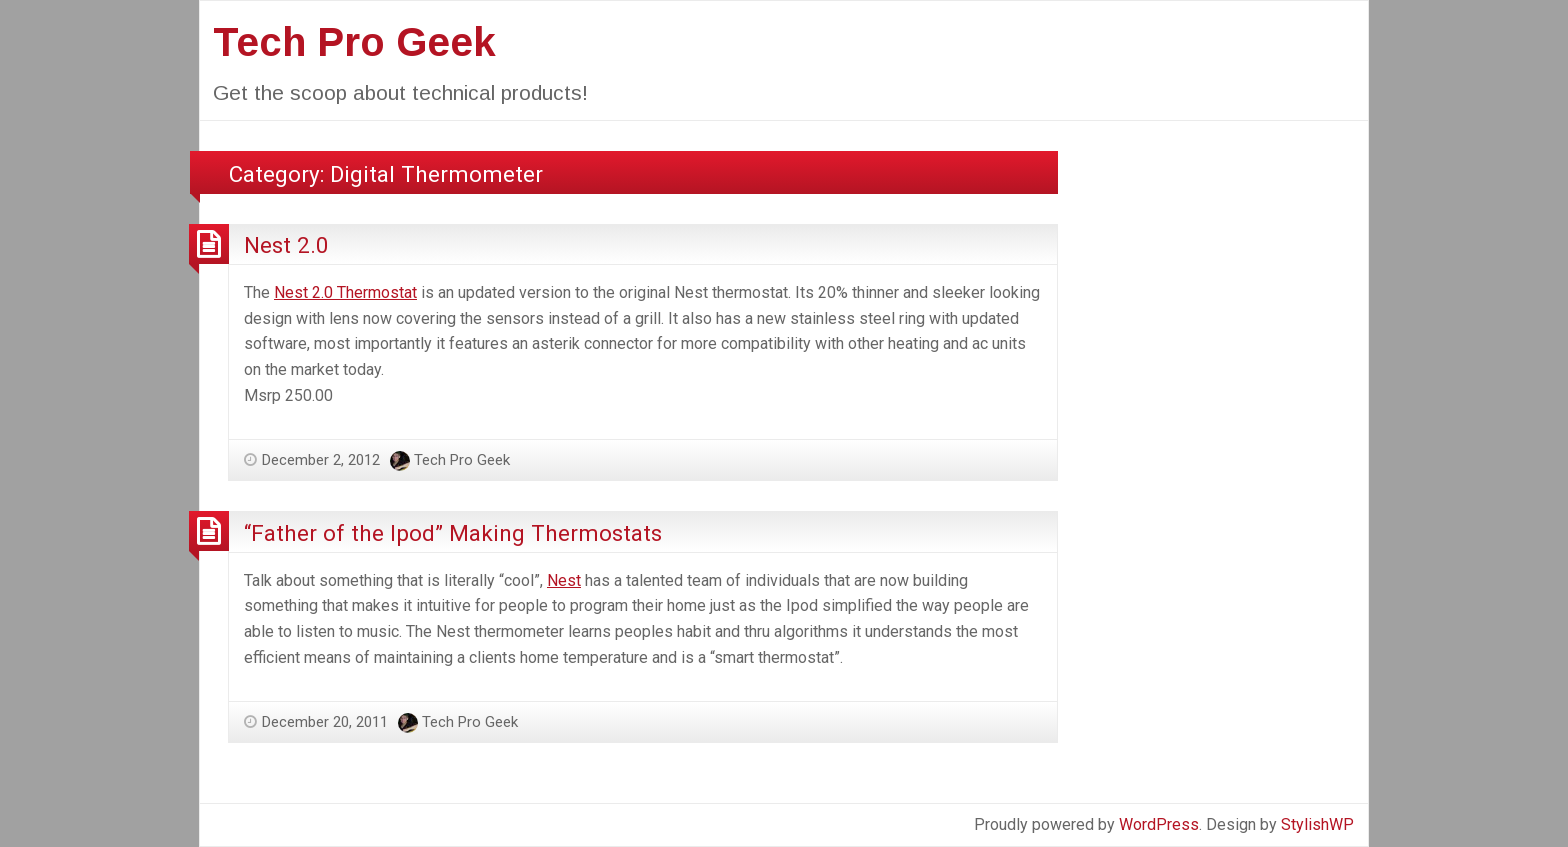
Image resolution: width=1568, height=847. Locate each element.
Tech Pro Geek (354, 42)
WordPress (1159, 824)
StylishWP (1317, 824)
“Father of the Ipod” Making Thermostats (453, 533)
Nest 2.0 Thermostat (345, 292)
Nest (564, 580)
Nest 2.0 (286, 245)
